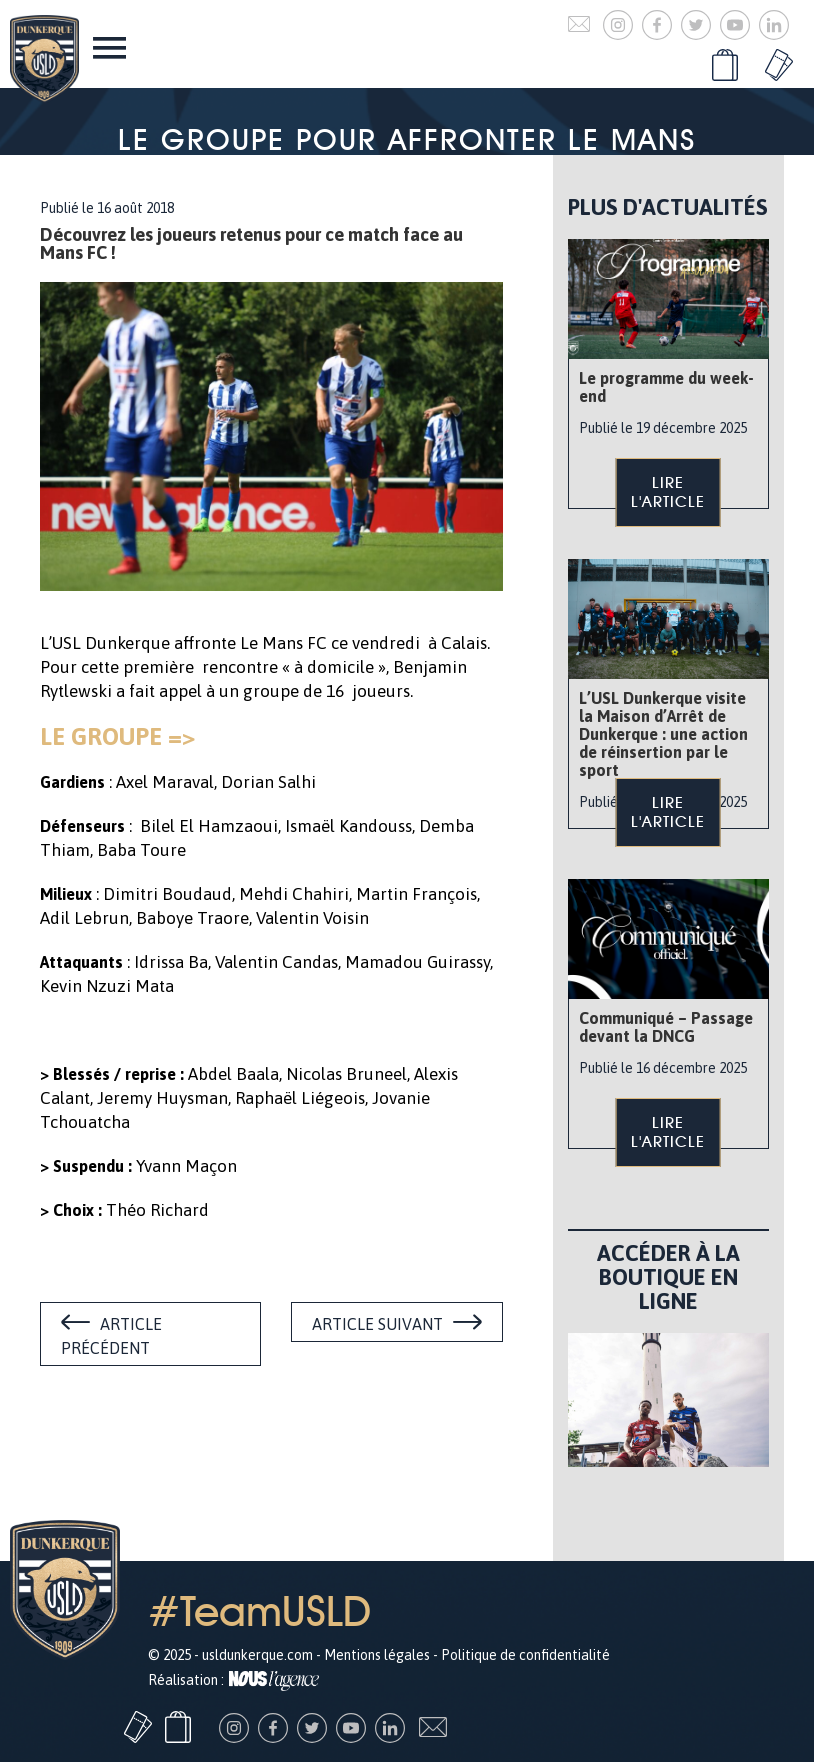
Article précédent (111, 1336)
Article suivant (377, 1324)
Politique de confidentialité (525, 1655)
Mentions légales (377, 1655)
